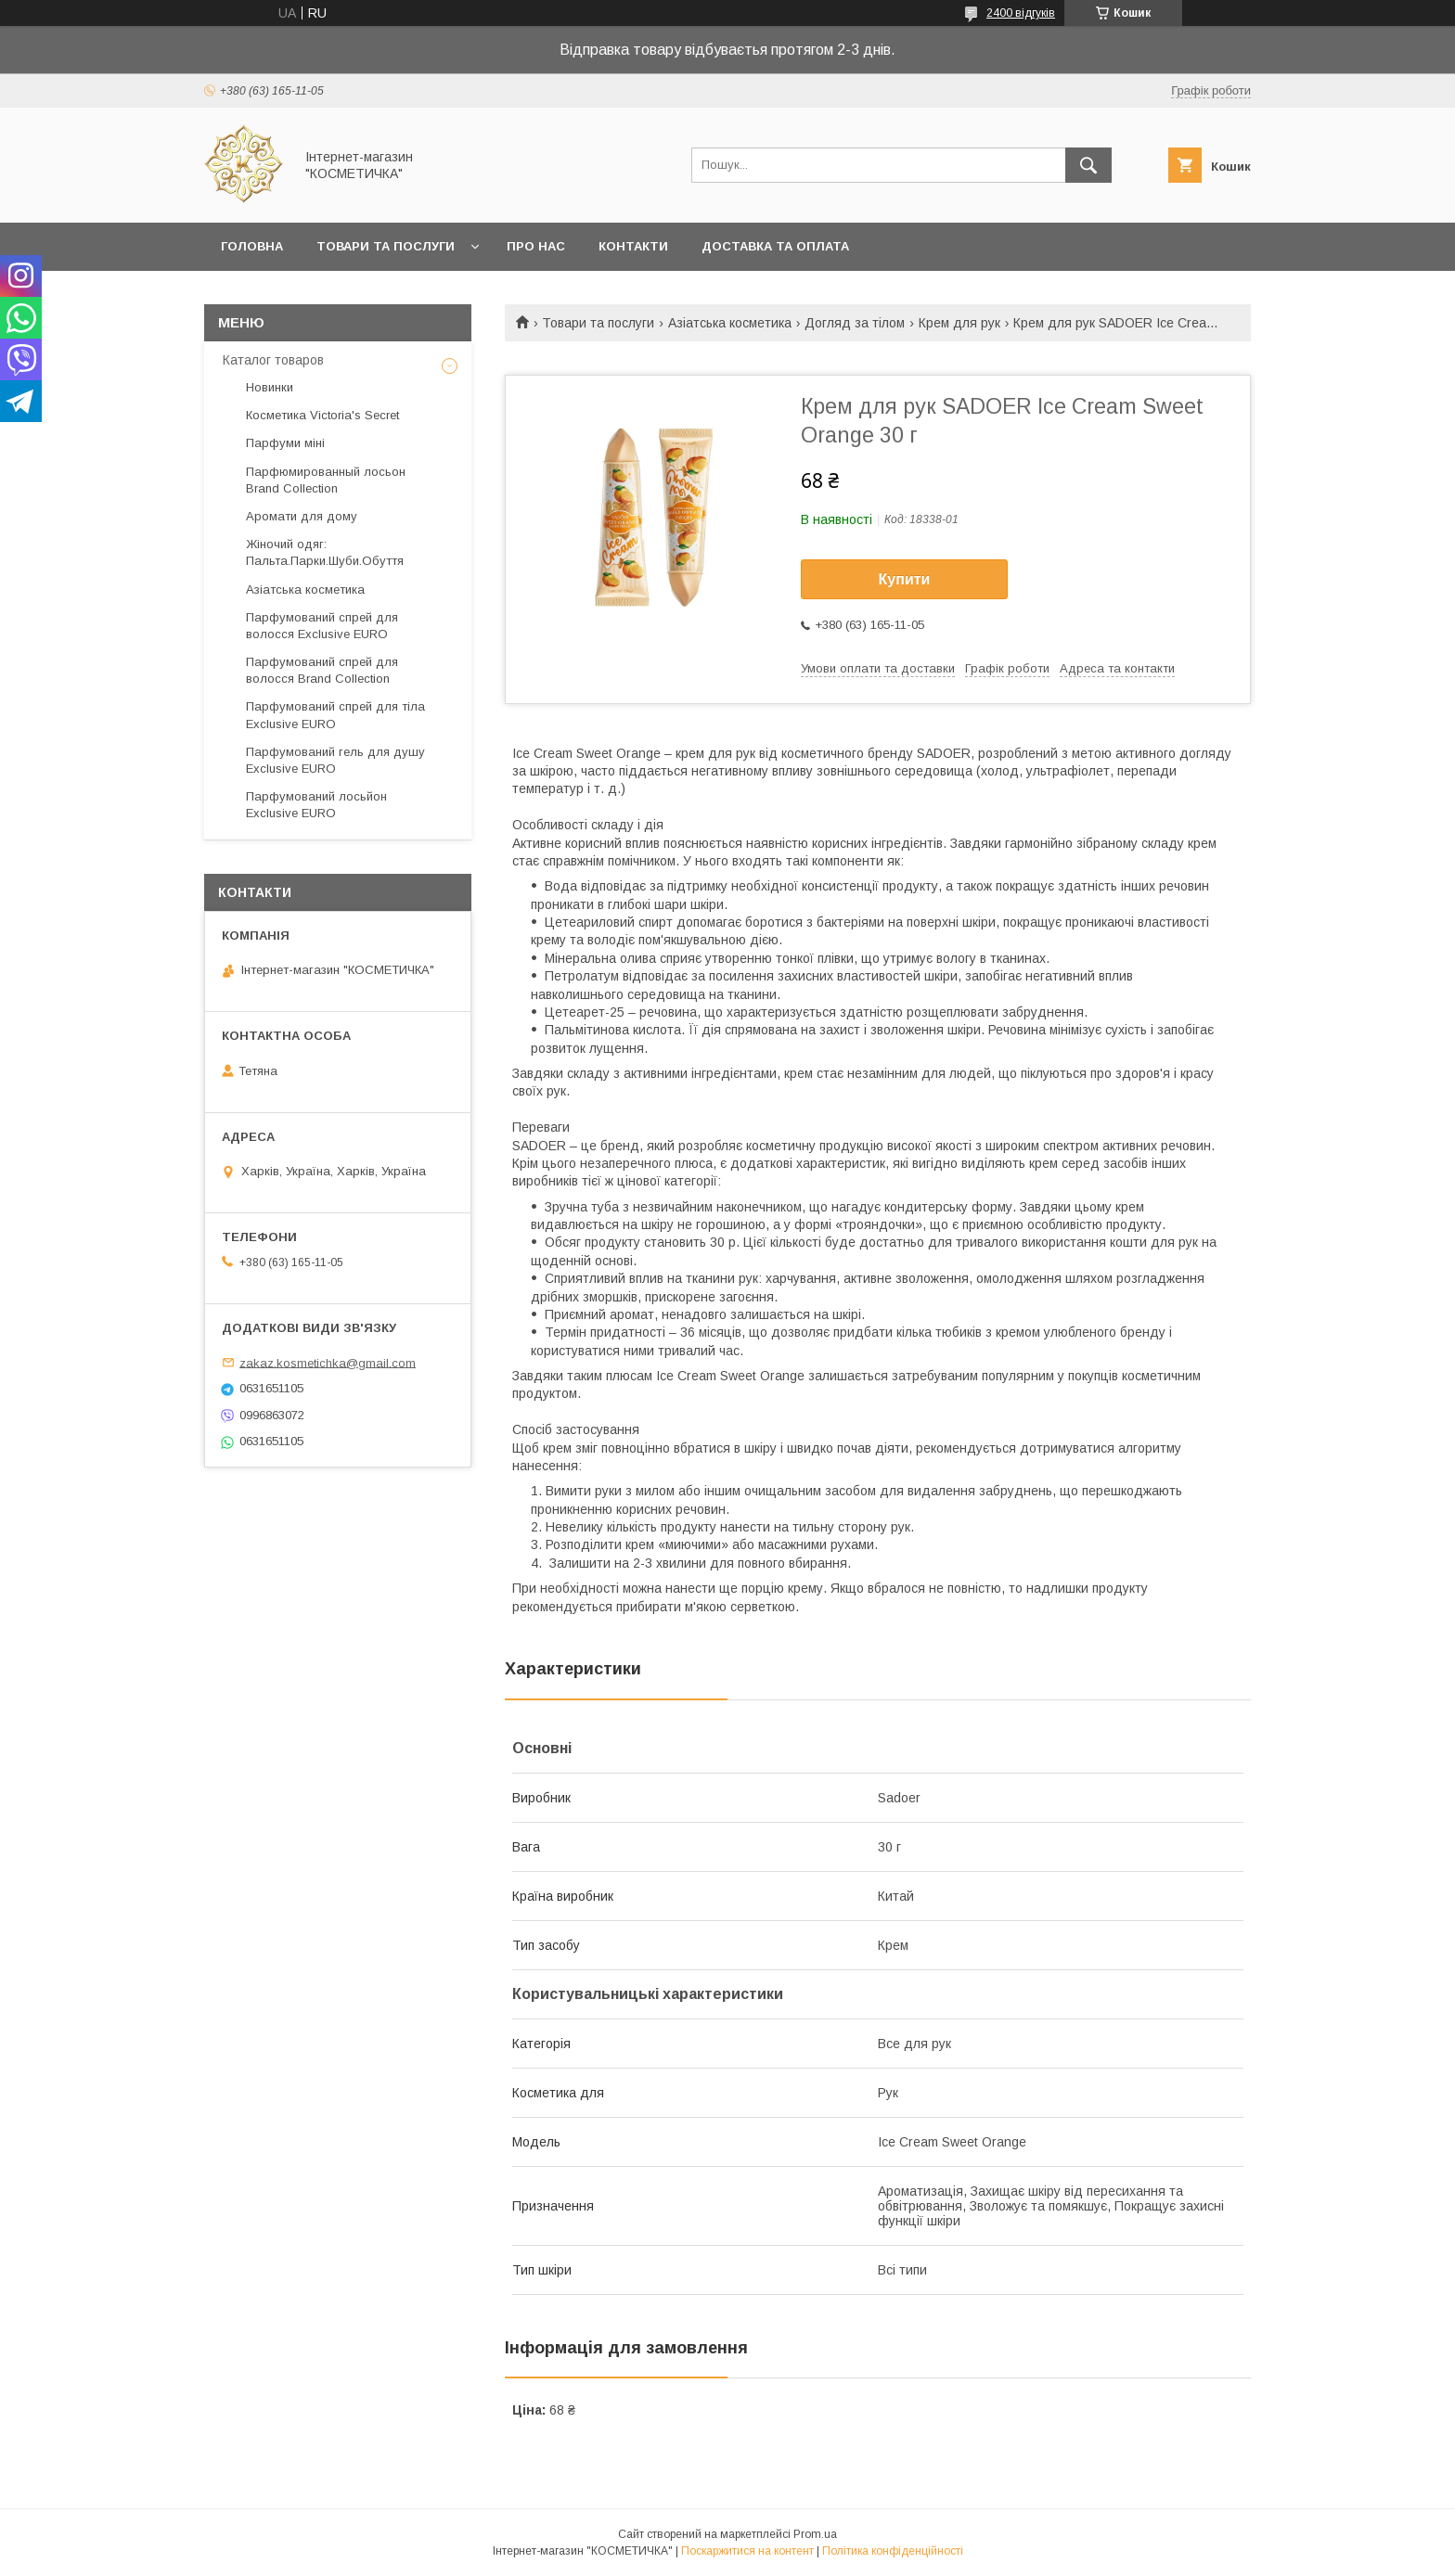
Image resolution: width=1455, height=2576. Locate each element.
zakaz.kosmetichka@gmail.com (327, 1362)
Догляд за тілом (855, 322)
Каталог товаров (273, 359)
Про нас (536, 246)
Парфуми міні (285, 443)
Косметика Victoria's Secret (322, 415)
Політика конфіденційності (892, 2550)
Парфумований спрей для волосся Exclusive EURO (322, 625)
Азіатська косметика (730, 322)
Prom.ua (815, 2534)
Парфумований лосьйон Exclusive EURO (316, 804)
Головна (252, 246)
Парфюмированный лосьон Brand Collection (326, 480)
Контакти (633, 246)
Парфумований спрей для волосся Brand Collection (322, 670)
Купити (905, 579)
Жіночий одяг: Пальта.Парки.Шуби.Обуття (325, 552)
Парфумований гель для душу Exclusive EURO (335, 760)
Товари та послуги (385, 246)
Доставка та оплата (775, 246)
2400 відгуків (1020, 12)
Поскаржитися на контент (747, 2550)
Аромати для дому (301, 516)
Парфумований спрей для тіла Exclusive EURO (335, 714)
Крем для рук (959, 322)
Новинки (269, 387)
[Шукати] (1088, 165)
